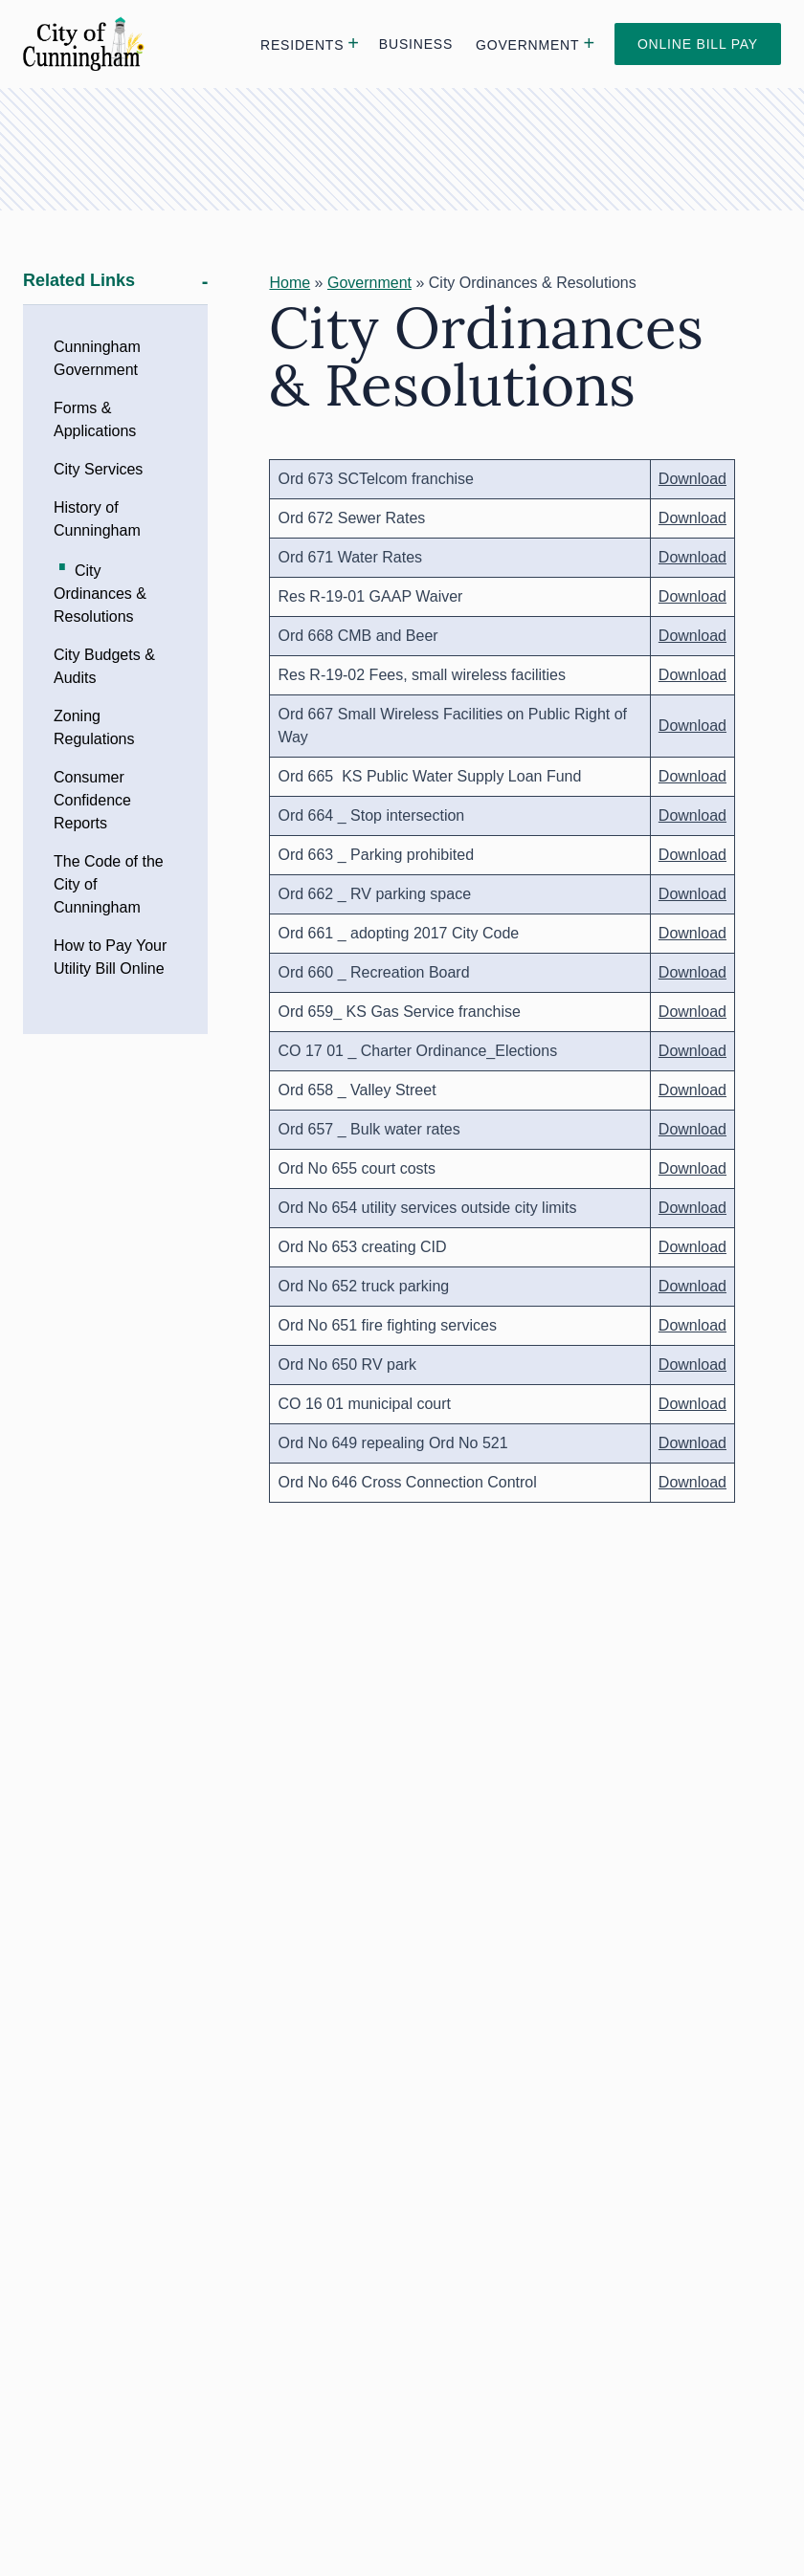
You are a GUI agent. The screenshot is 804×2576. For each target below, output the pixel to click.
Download (692, 479)
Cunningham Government (97, 358)
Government (527, 45)
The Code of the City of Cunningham (109, 884)
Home (289, 283)
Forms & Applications (95, 419)
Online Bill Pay (697, 44)
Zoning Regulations (94, 727)
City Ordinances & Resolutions (100, 593)
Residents (302, 45)
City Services (98, 469)
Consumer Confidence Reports (92, 800)
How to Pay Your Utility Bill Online (110, 957)
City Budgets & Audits (104, 666)
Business (416, 44)
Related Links (79, 281)
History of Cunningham (97, 519)
